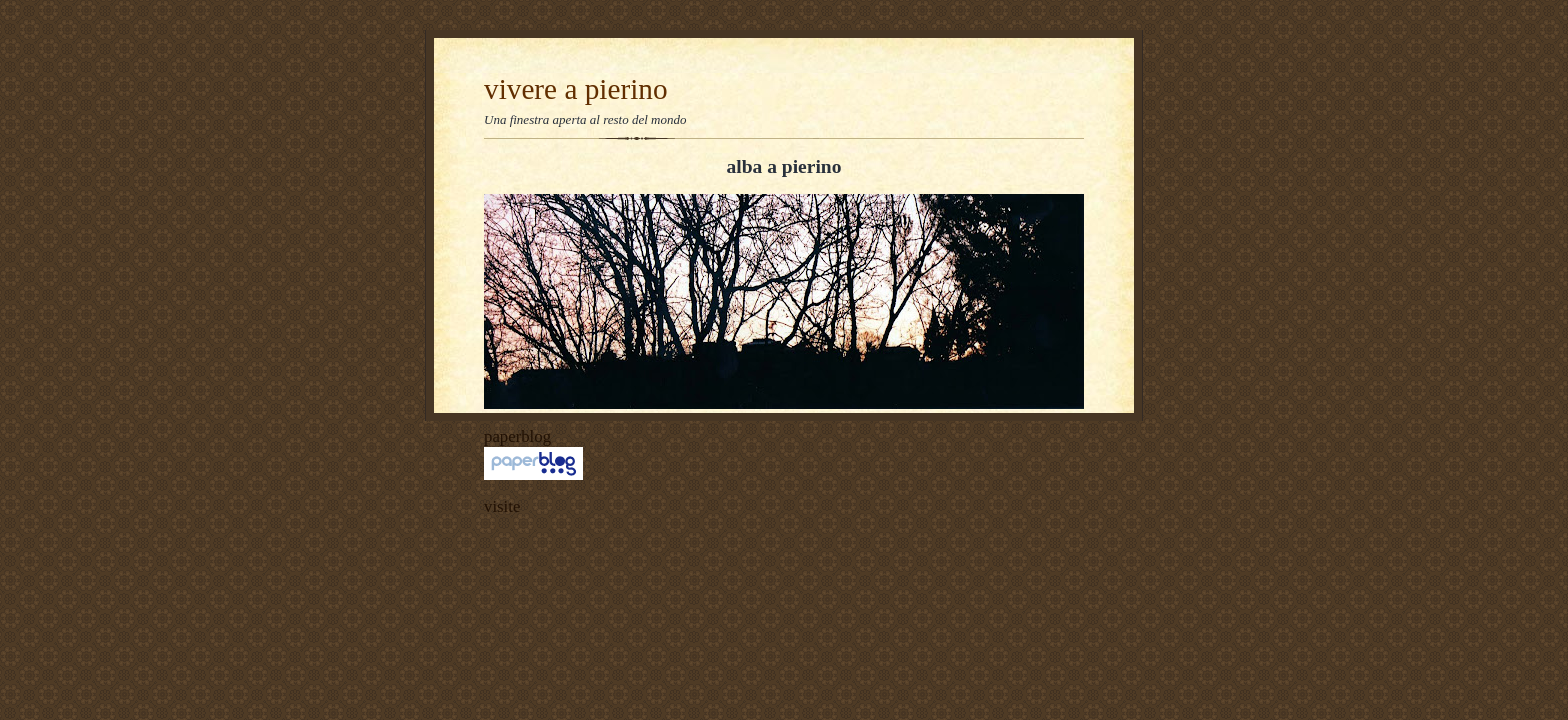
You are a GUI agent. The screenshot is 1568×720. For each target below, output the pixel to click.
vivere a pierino (576, 89)
